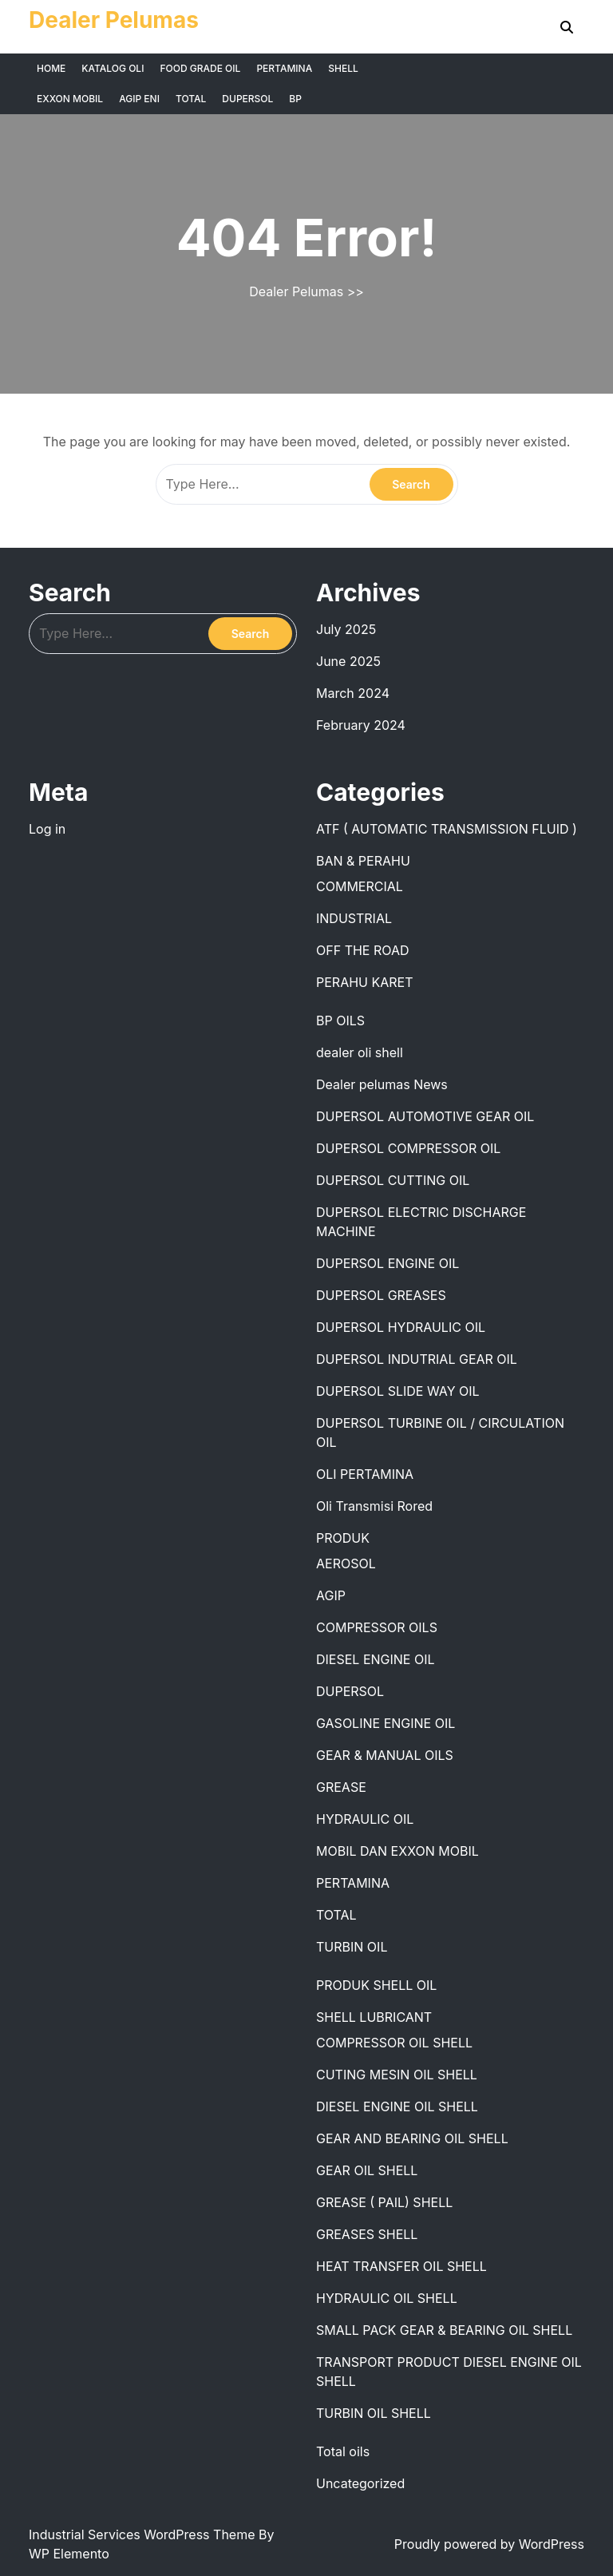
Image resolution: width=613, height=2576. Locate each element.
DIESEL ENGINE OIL (375, 1659)
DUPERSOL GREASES (381, 1295)
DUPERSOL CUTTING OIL (392, 1180)
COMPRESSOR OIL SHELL (394, 2043)
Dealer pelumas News (382, 1084)
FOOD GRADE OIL (200, 68)
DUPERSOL (247, 99)
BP (295, 99)
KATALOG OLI (112, 68)
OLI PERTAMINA (364, 1474)
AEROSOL (346, 1563)
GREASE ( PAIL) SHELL (384, 2202)
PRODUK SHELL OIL (376, 1985)
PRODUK (343, 1538)
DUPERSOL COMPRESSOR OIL (408, 1148)
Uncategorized (360, 2483)
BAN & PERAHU (363, 861)
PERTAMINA (284, 68)
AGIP (331, 1595)
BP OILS (340, 1020)
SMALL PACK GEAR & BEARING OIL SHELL (444, 2330)
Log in (47, 829)
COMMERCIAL (359, 886)
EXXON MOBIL (70, 99)
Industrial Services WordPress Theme (144, 2534)
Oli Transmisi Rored (374, 1506)
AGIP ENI (139, 99)
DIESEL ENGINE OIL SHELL (397, 2106)
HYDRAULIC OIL (364, 1819)
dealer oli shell (359, 1052)
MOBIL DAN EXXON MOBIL (397, 1851)
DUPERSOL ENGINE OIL (387, 1263)
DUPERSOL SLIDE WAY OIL (398, 1391)
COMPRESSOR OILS (376, 1627)
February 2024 (360, 725)
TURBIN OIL (351, 1947)
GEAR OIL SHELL (366, 2170)
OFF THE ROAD (362, 950)
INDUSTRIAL (354, 918)
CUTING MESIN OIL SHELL (396, 2075)
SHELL (343, 68)
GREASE (341, 1787)
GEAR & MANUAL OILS (384, 1755)
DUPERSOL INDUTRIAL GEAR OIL (416, 1359)
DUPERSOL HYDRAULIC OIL (400, 1327)
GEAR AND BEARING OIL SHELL (412, 2138)
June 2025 (348, 661)
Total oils (343, 2451)
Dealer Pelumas (114, 20)
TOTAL (191, 99)
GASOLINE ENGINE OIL (385, 1723)
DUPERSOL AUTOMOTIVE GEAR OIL (425, 1116)
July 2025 (346, 629)
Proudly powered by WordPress (489, 2544)
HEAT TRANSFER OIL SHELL (401, 2266)
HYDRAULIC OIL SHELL (386, 2298)
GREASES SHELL (366, 2234)
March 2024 (353, 693)
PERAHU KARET (364, 982)
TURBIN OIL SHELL (373, 2413)
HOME (51, 68)
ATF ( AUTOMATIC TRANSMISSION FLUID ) (446, 829)
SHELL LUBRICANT (374, 2017)
